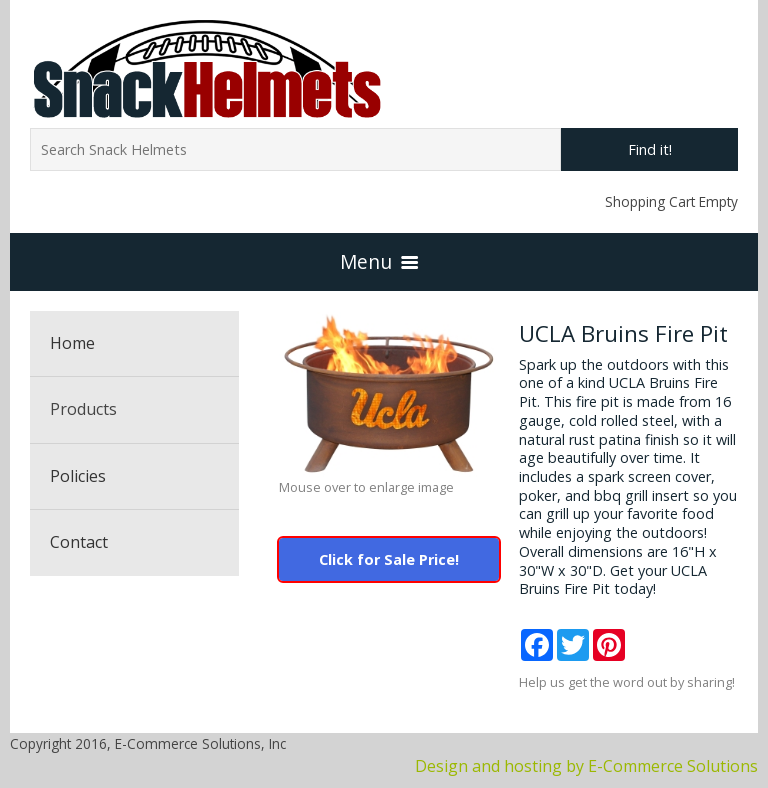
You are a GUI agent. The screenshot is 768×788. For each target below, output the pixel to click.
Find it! (650, 149)
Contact (79, 542)
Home (72, 343)
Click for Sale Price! (389, 559)
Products (83, 409)
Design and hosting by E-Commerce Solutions (586, 766)
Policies (78, 476)
